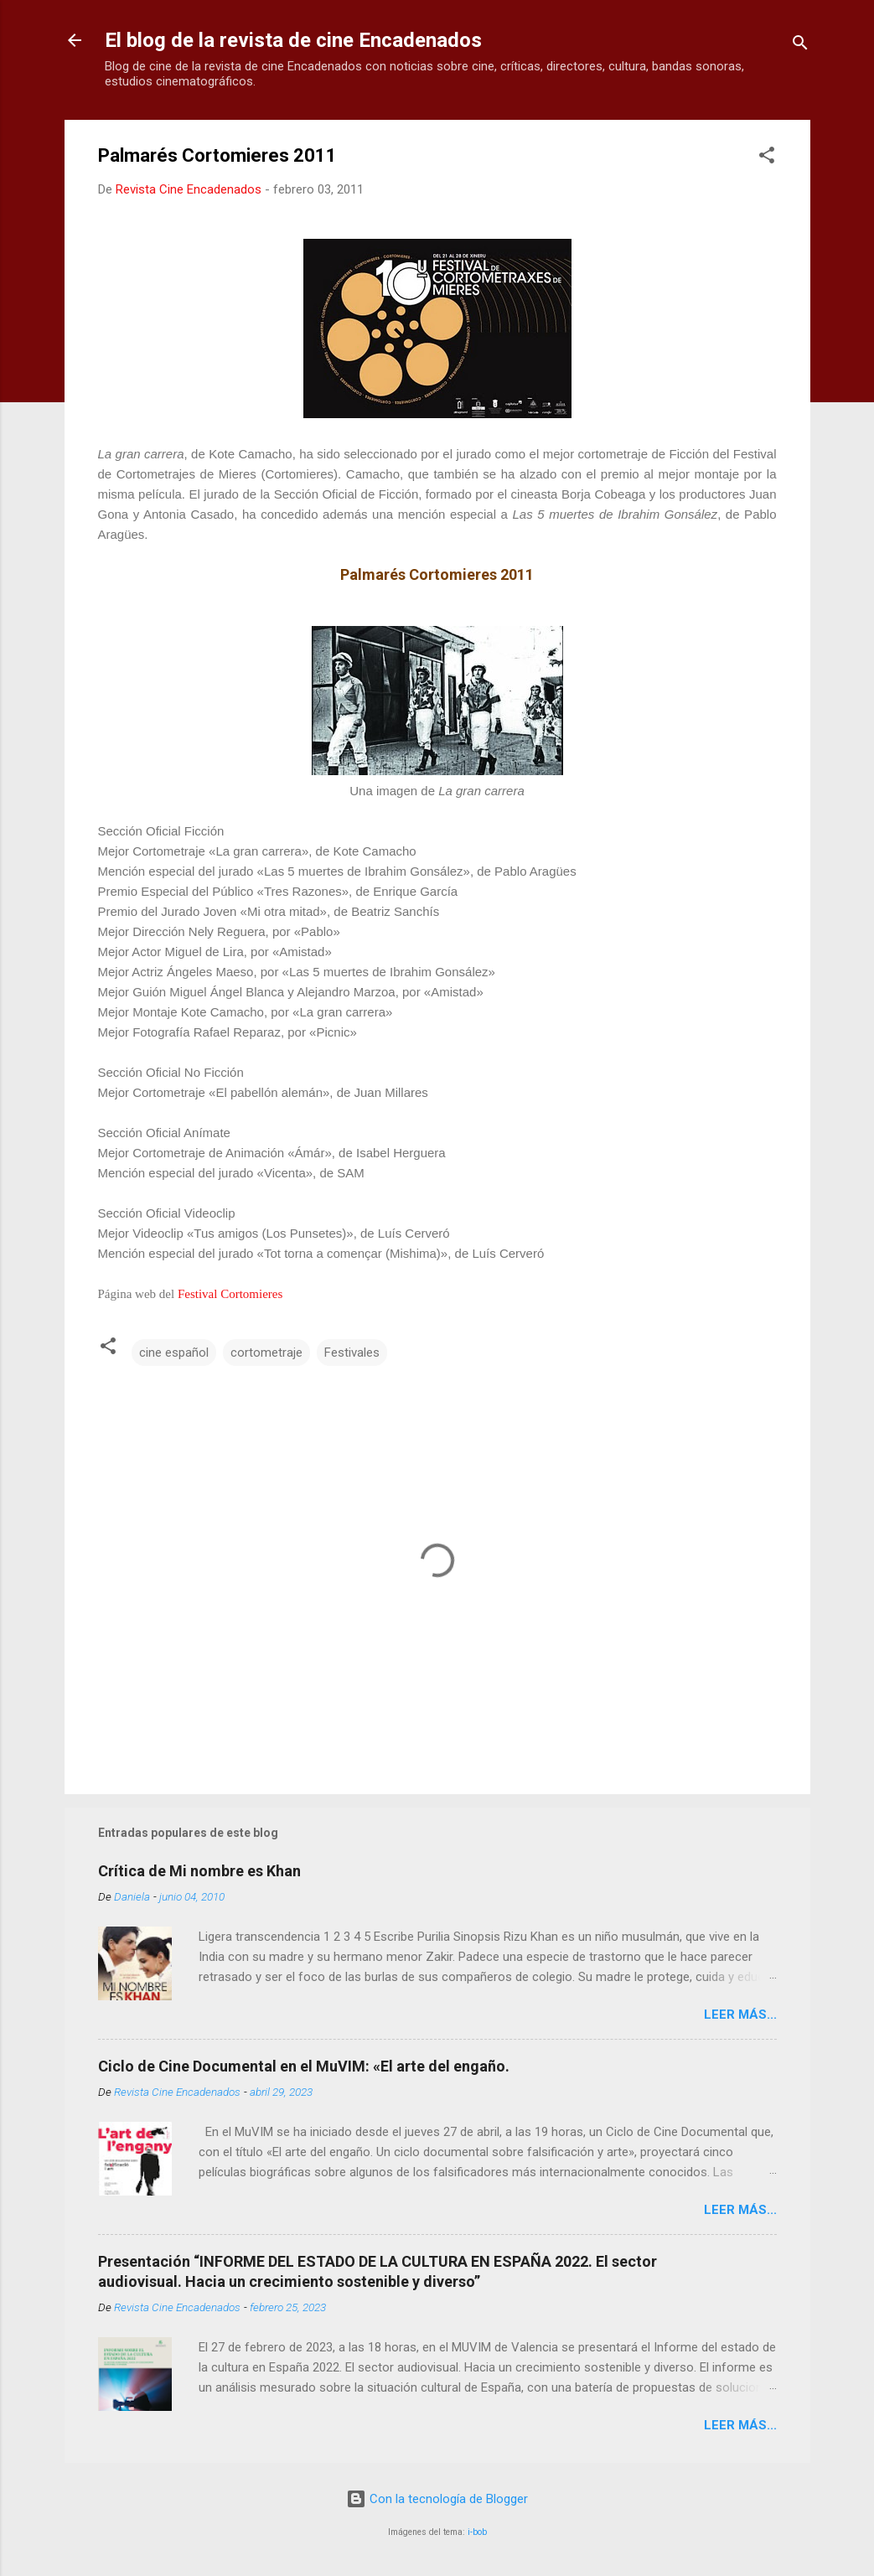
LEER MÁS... (740, 2014)
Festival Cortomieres (230, 1294)
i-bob (477, 2532)
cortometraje (266, 1352)
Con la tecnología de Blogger (437, 2498)
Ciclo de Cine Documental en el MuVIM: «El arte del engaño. (303, 2066)
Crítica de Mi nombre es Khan (199, 1871)
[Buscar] (800, 45)
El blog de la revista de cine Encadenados (293, 40)
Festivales (352, 1352)
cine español (174, 1352)
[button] (767, 158)
